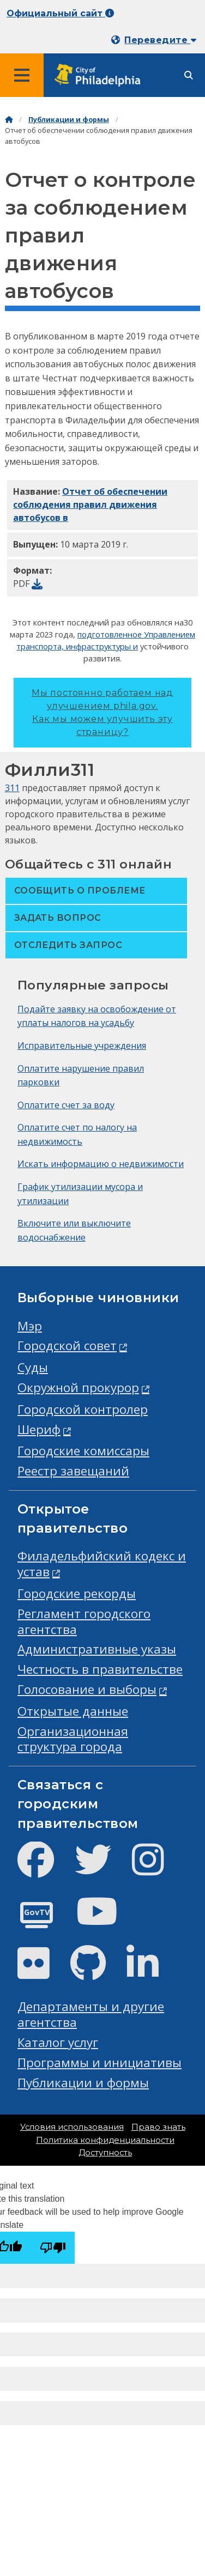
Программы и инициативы (99, 2062)
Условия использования (72, 2127)
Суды (32, 1367)
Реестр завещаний (73, 1470)
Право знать (158, 2127)
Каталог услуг (57, 2042)
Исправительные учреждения (81, 1046)
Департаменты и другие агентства (90, 2014)
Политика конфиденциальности (105, 2140)
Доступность (105, 2153)
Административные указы (96, 1649)
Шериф (39, 1429)
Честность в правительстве (100, 1669)
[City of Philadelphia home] (101, 75)
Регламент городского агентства (83, 1621)
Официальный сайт (60, 13)
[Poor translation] (53, 2248)
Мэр (29, 1325)
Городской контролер (82, 1409)
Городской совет (67, 1345)
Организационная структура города (72, 1739)
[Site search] (188, 75)
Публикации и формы (68, 119)
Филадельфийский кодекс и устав (101, 1563)
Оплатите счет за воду (65, 1105)
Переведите (160, 40)
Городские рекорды (76, 1593)
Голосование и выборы (86, 1689)
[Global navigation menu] (22, 75)
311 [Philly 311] (12, 788)
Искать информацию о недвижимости (100, 1164)
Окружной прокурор (78, 1387)
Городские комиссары (83, 1450)
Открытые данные (72, 1711)
